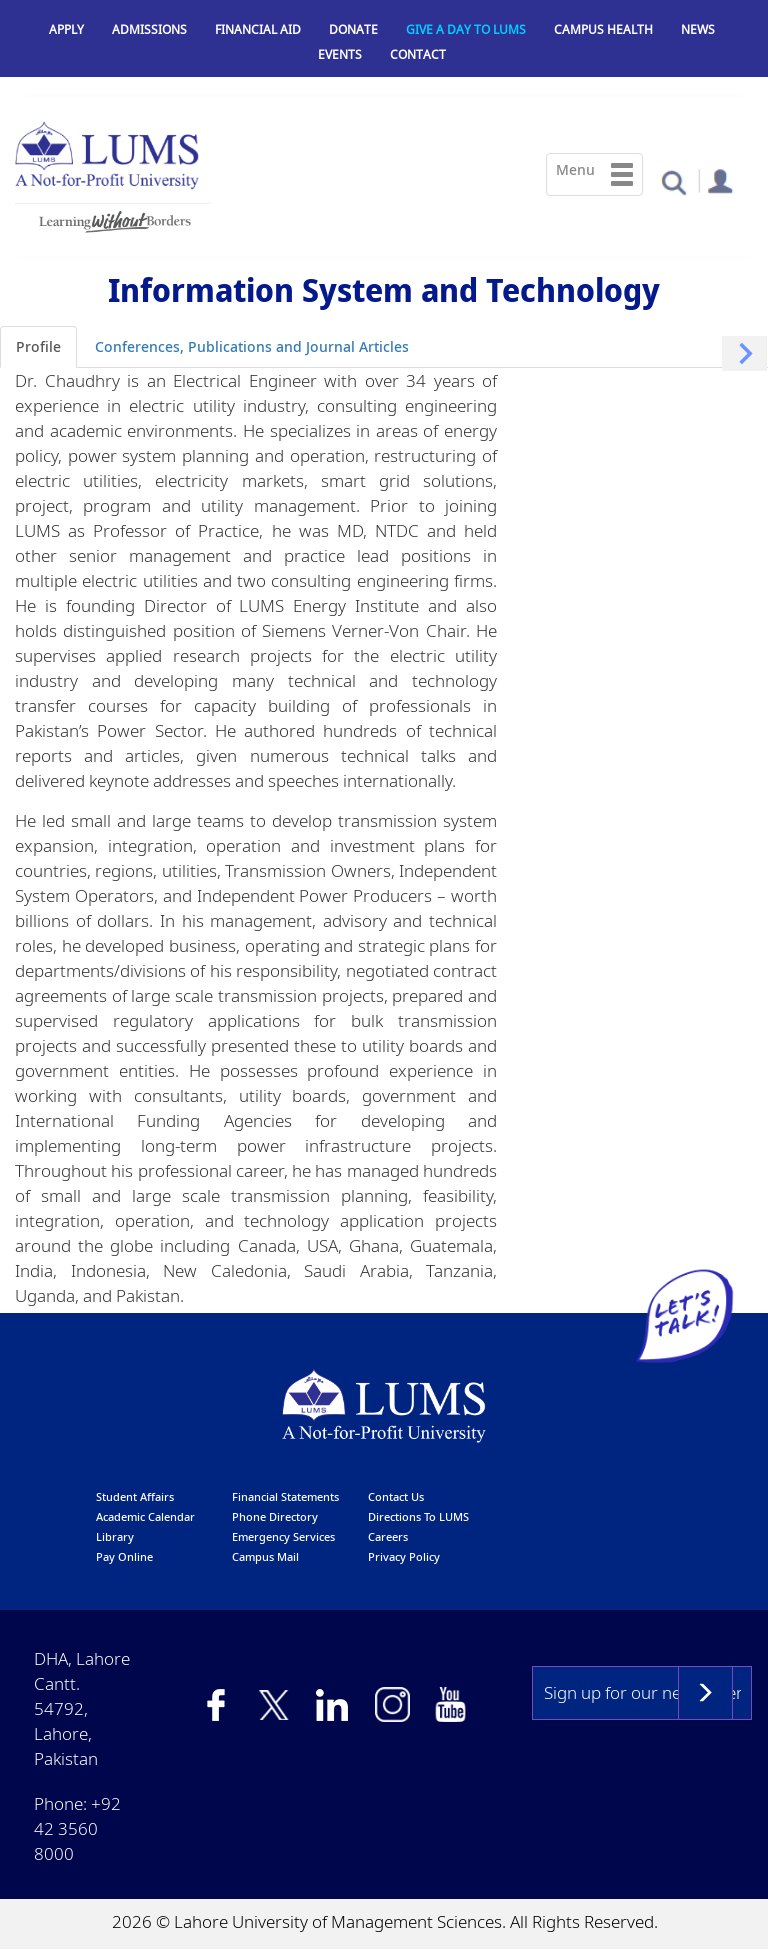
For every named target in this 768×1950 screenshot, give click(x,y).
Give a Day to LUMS (466, 29)
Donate (353, 29)
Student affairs (135, 1496)
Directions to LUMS (418, 1516)
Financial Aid (258, 29)
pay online (124, 1556)
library (115, 1536)
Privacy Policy (404, 1556)
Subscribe (705, 1693)
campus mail (265, 1556)
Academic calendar (145, 1516)
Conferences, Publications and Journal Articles (252, 346)
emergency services (283, 1536)
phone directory (275, 1516)
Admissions (149, 29)
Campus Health (603, 29)
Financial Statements (285, 1496)
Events (340, 54)
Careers (388, 1536)
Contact (418, 54)
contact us (396, 1496)
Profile (38, 346)
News (698, 29)
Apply (66, 29)
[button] (673, 181)
